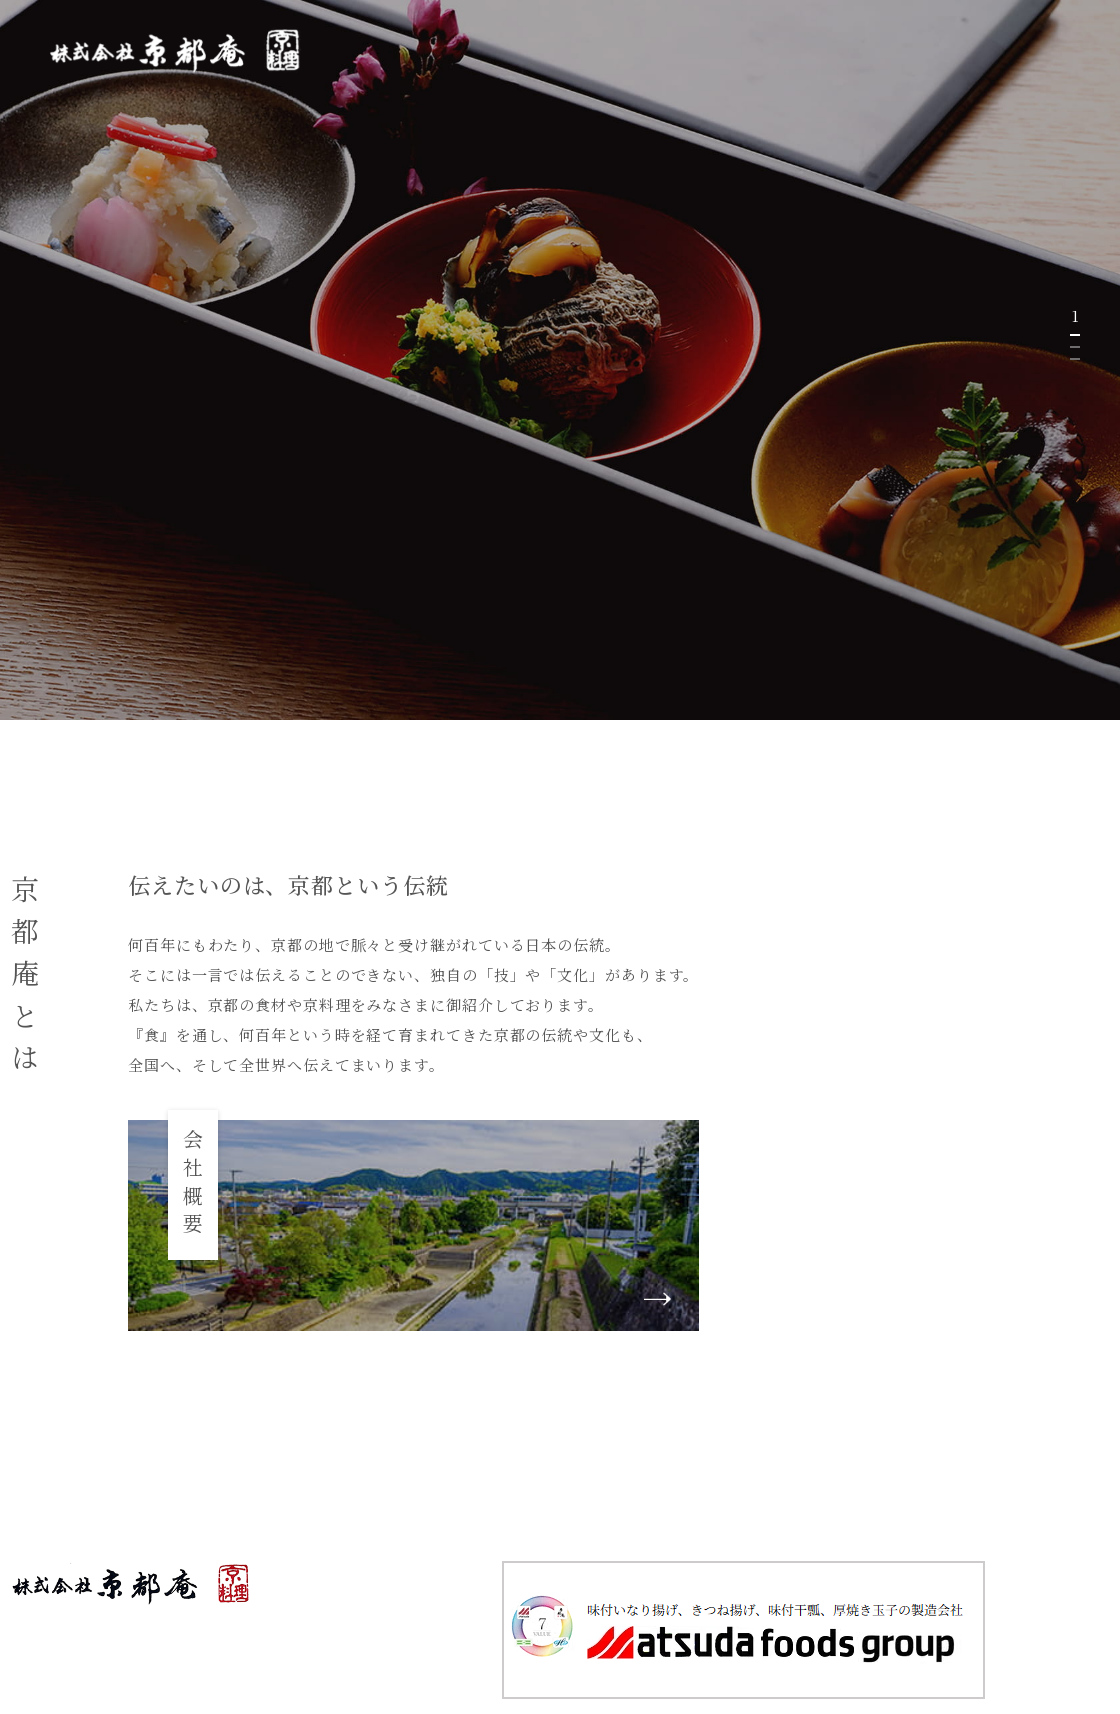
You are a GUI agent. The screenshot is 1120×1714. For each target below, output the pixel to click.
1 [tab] (1075, 335)
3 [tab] (1075, 359)
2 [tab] (1075, 347)
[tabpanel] (560, 360)
